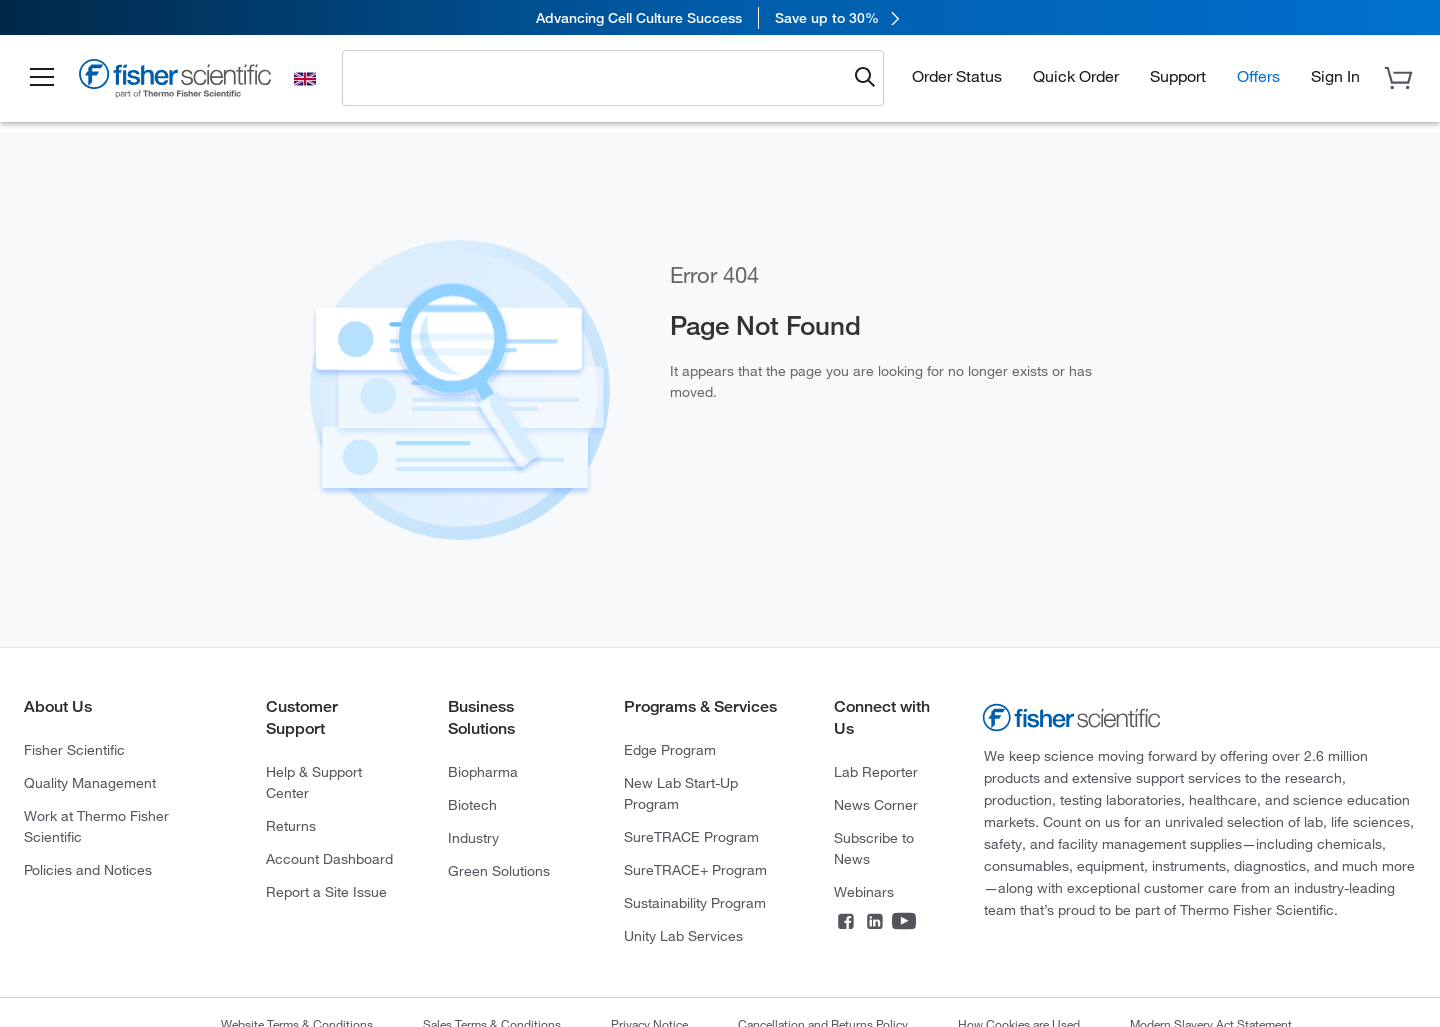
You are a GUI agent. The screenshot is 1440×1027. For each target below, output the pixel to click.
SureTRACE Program (691, 837)
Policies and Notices (88, 870)
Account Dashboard (329, 859)
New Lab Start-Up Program (681, 793)
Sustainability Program (695, 903)
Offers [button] (1258, 76)
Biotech (472, 805)
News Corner (876, 805)
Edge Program (670, 750)
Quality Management (90, 783)
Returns (291, 826)
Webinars (864, 892)
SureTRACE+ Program (695, 870)
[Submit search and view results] (865, 78)
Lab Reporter (876, 772)
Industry (473, 838)
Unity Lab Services (683, 936)
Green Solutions (499, 871)
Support (1178, 76)
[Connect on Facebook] (846, 923)
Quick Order (1076, 76)
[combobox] (599, 77)
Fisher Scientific (74, 750)
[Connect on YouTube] (904, 923)
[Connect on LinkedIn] (875, 923)
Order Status (957, 76)
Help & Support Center (314, 782)
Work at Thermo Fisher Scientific (96, 826)
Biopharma (483, 772)
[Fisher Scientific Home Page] (175, 81)
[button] (42, 78)
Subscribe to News (874, 848)
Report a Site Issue (326, 892)
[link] (720, 17)
